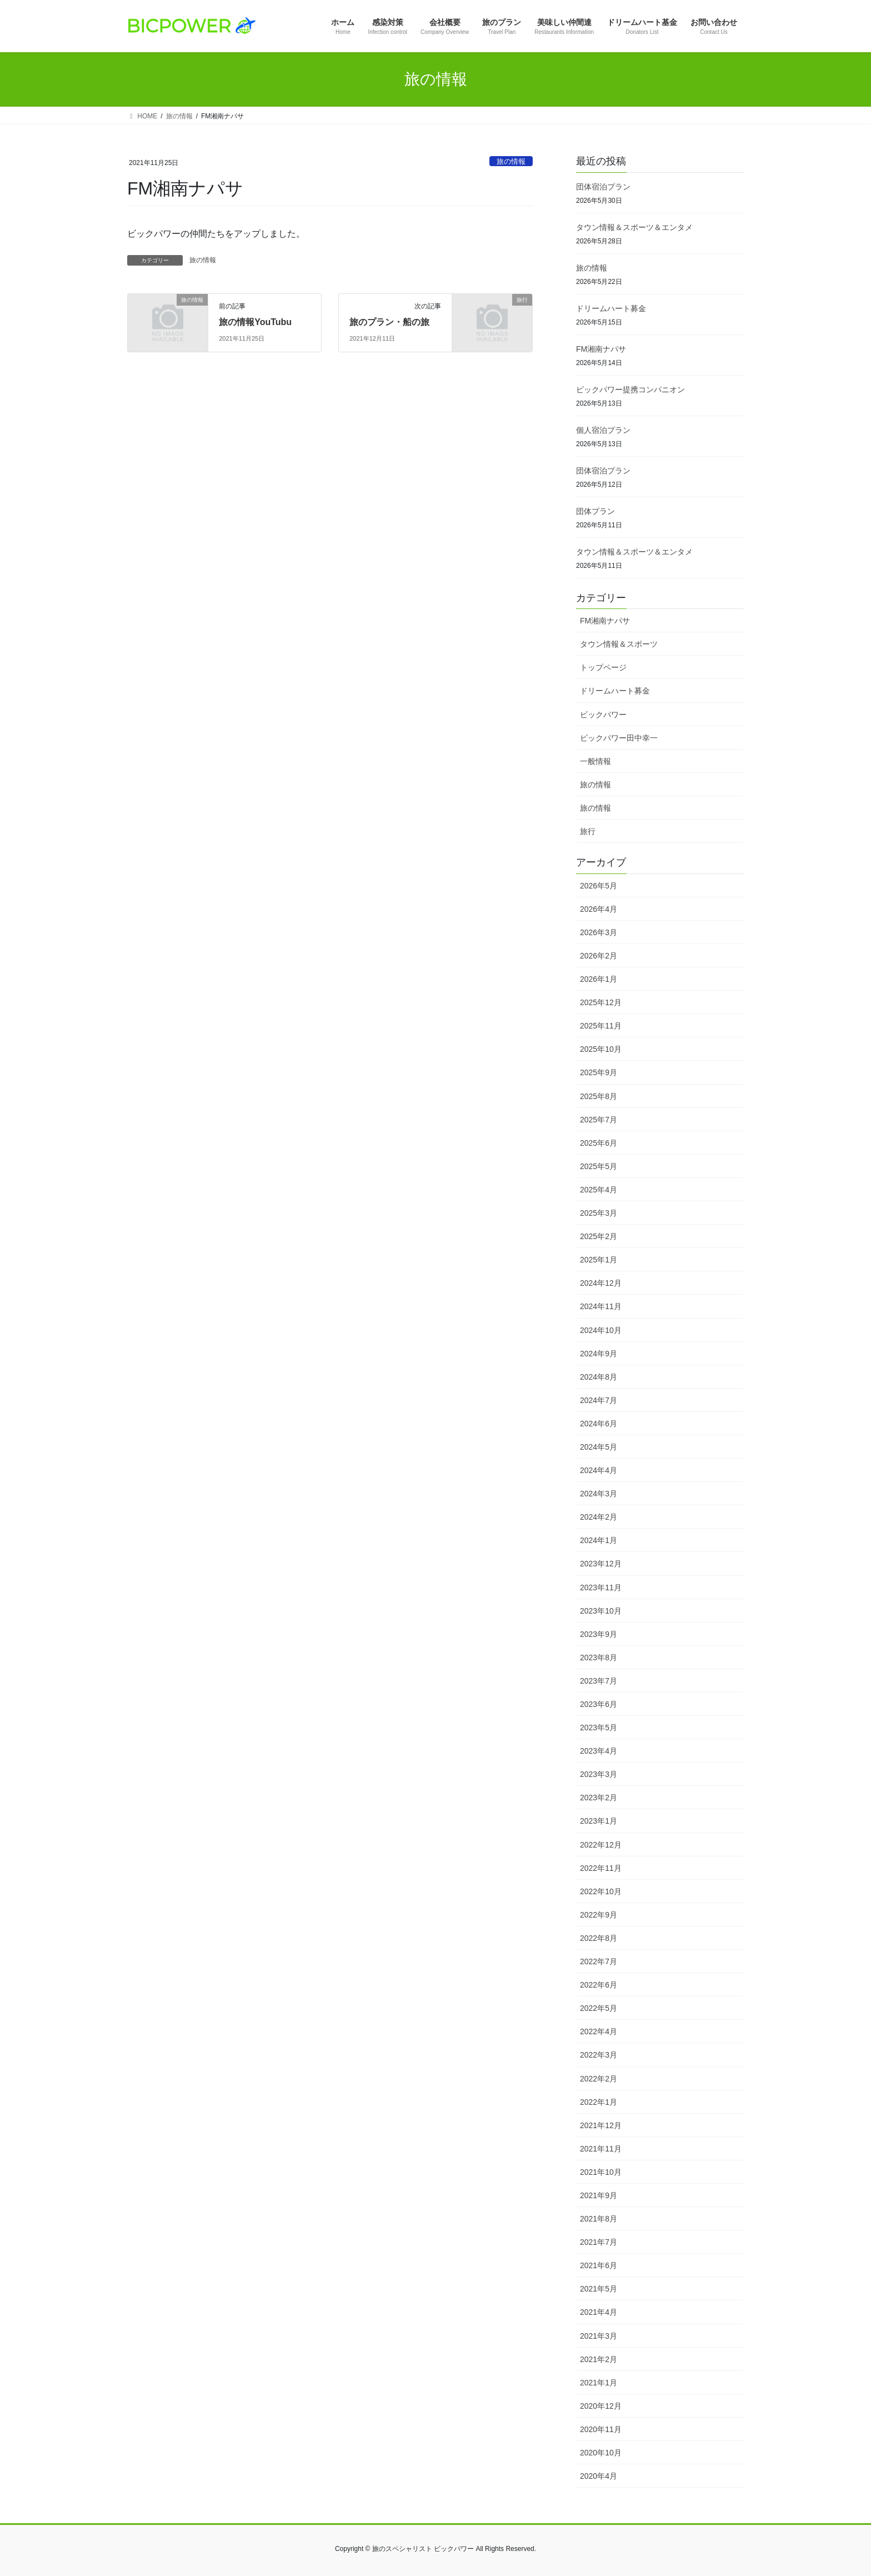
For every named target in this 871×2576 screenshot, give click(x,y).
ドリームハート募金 (611, 308)
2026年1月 (598, 979)
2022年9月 (598, 1914)
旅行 (587, 831)
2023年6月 (598, 1704)
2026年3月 (598, 932)
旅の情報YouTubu (255, 322)
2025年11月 (601, 1025)
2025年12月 (601, 1002)
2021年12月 (601, 2125)
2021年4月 (598, 2312)
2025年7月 (598, 1119)
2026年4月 (598, 909)
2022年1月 (598, 2102)
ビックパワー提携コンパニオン (630, 389)
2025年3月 (598, 1213)
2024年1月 (598, 1540)
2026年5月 (598, 885)
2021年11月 (601, 2148)
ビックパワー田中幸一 (619, 737)
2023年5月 (598, 1727)
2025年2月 (598, 1236)
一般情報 (595, 761)
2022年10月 (601, 1891)
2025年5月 (598, 1166)
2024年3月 (598, 1493)
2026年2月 (598, 955)
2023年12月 (601, 1563)
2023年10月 (601, 1610)
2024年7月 (598, 1400)
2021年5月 (598, 2288)
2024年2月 (598, 1516)
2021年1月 (598, 2382)
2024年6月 (598, 1423)
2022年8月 (598, 1938)
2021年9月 (598, 2195)
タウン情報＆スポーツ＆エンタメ (634, 227)
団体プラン (595, 511)
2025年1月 (598, 1259)
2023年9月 (598, 1634)
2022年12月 (601, 1844)
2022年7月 (598, 1961)
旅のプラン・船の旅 (389, 322)
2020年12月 (601, 2406)
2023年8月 (598, 1657)
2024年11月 (601, 1306)
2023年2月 (598, 1797)
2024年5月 (598, 1446)
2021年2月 (598, 2359)
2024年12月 (601, 1283)
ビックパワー (603, 714)
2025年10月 (601, 1049)
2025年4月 (598, 1189)
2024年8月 (598, 1376)
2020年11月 (601, 2429)
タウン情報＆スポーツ (619, 644)
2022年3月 (598, 2054)
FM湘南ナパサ (601, 349)
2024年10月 (601, 1330)
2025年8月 (598, 1096)
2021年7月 (598, 2242)
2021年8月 (598, 2218)
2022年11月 (601, 1868)
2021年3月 (598, 2336)
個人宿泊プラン (603, 430)
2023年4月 (598, 1750)
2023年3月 (598, 1774)
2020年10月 (601, 2452)
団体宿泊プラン (603, 186)
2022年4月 (598, 2031)
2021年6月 (598, 2265)
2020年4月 (598, 2476)
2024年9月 (598, 1353)
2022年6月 (598, 1984)
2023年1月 (598, 1820)
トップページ (603, 667)
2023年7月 (598, 1680)
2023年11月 (601, 1587)
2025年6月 (598, 1143)
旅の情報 (511, 161)
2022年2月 (598, 2078)
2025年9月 (598, 1072)
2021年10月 (601, 2172)
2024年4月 (598, 1470)
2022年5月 (598, 2008)
